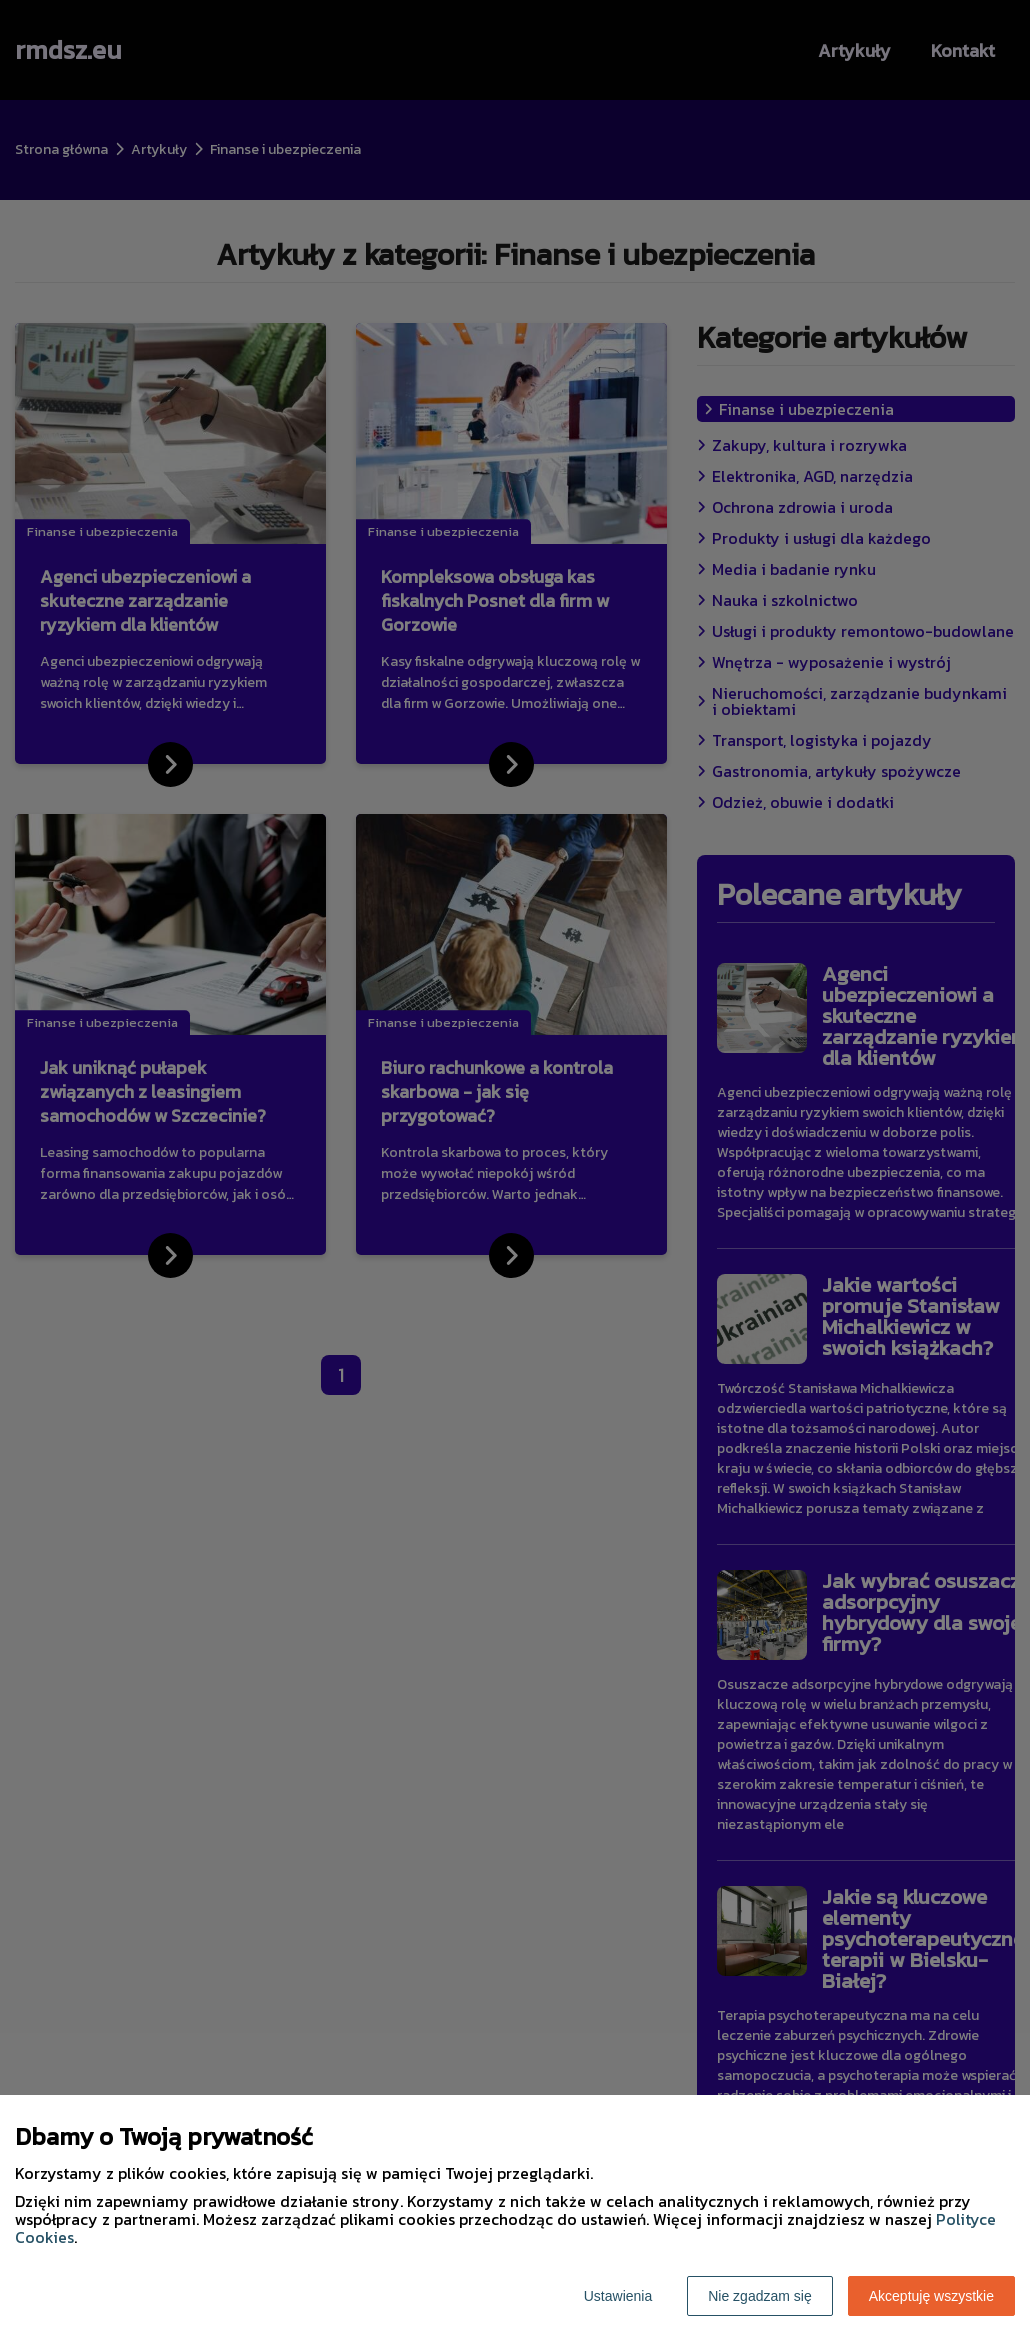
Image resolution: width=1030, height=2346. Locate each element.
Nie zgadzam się (760, 2296)
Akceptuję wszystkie (931, 2296)
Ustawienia (618, 2296)
